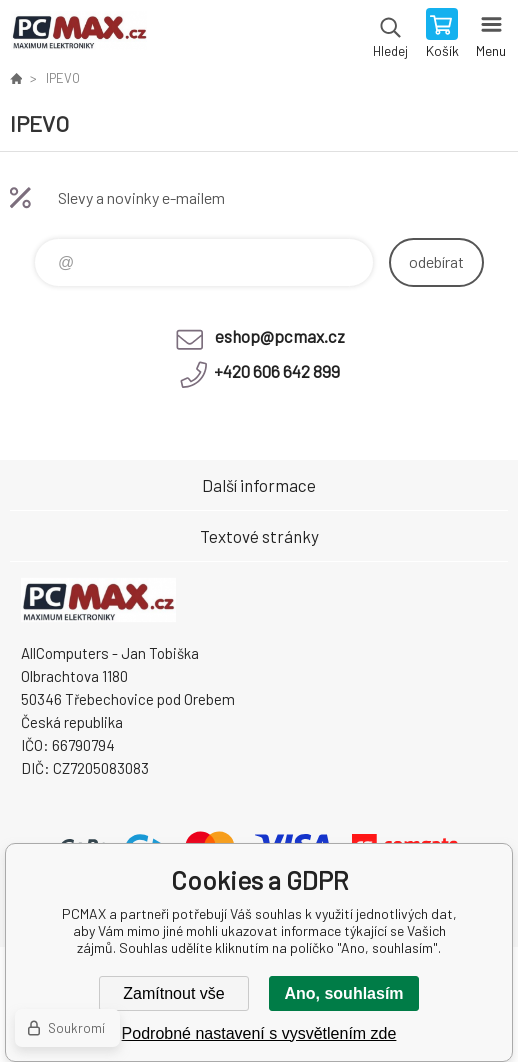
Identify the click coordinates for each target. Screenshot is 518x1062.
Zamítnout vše (173, 993)
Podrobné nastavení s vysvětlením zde (259, 1033)
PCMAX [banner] (78, 35)
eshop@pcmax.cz (280, 336)
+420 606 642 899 (277, 371)
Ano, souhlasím (343, 993)
